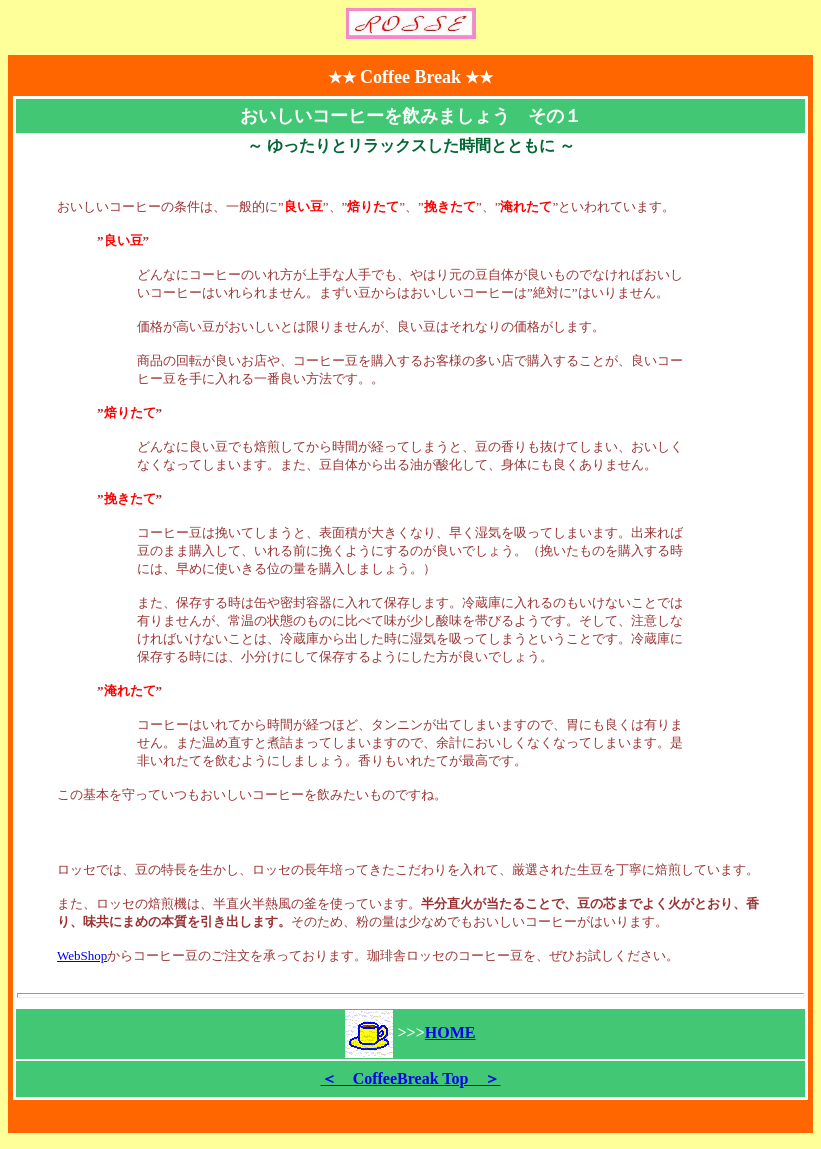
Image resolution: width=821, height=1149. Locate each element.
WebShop (82, 955)
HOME (450, 1032)
